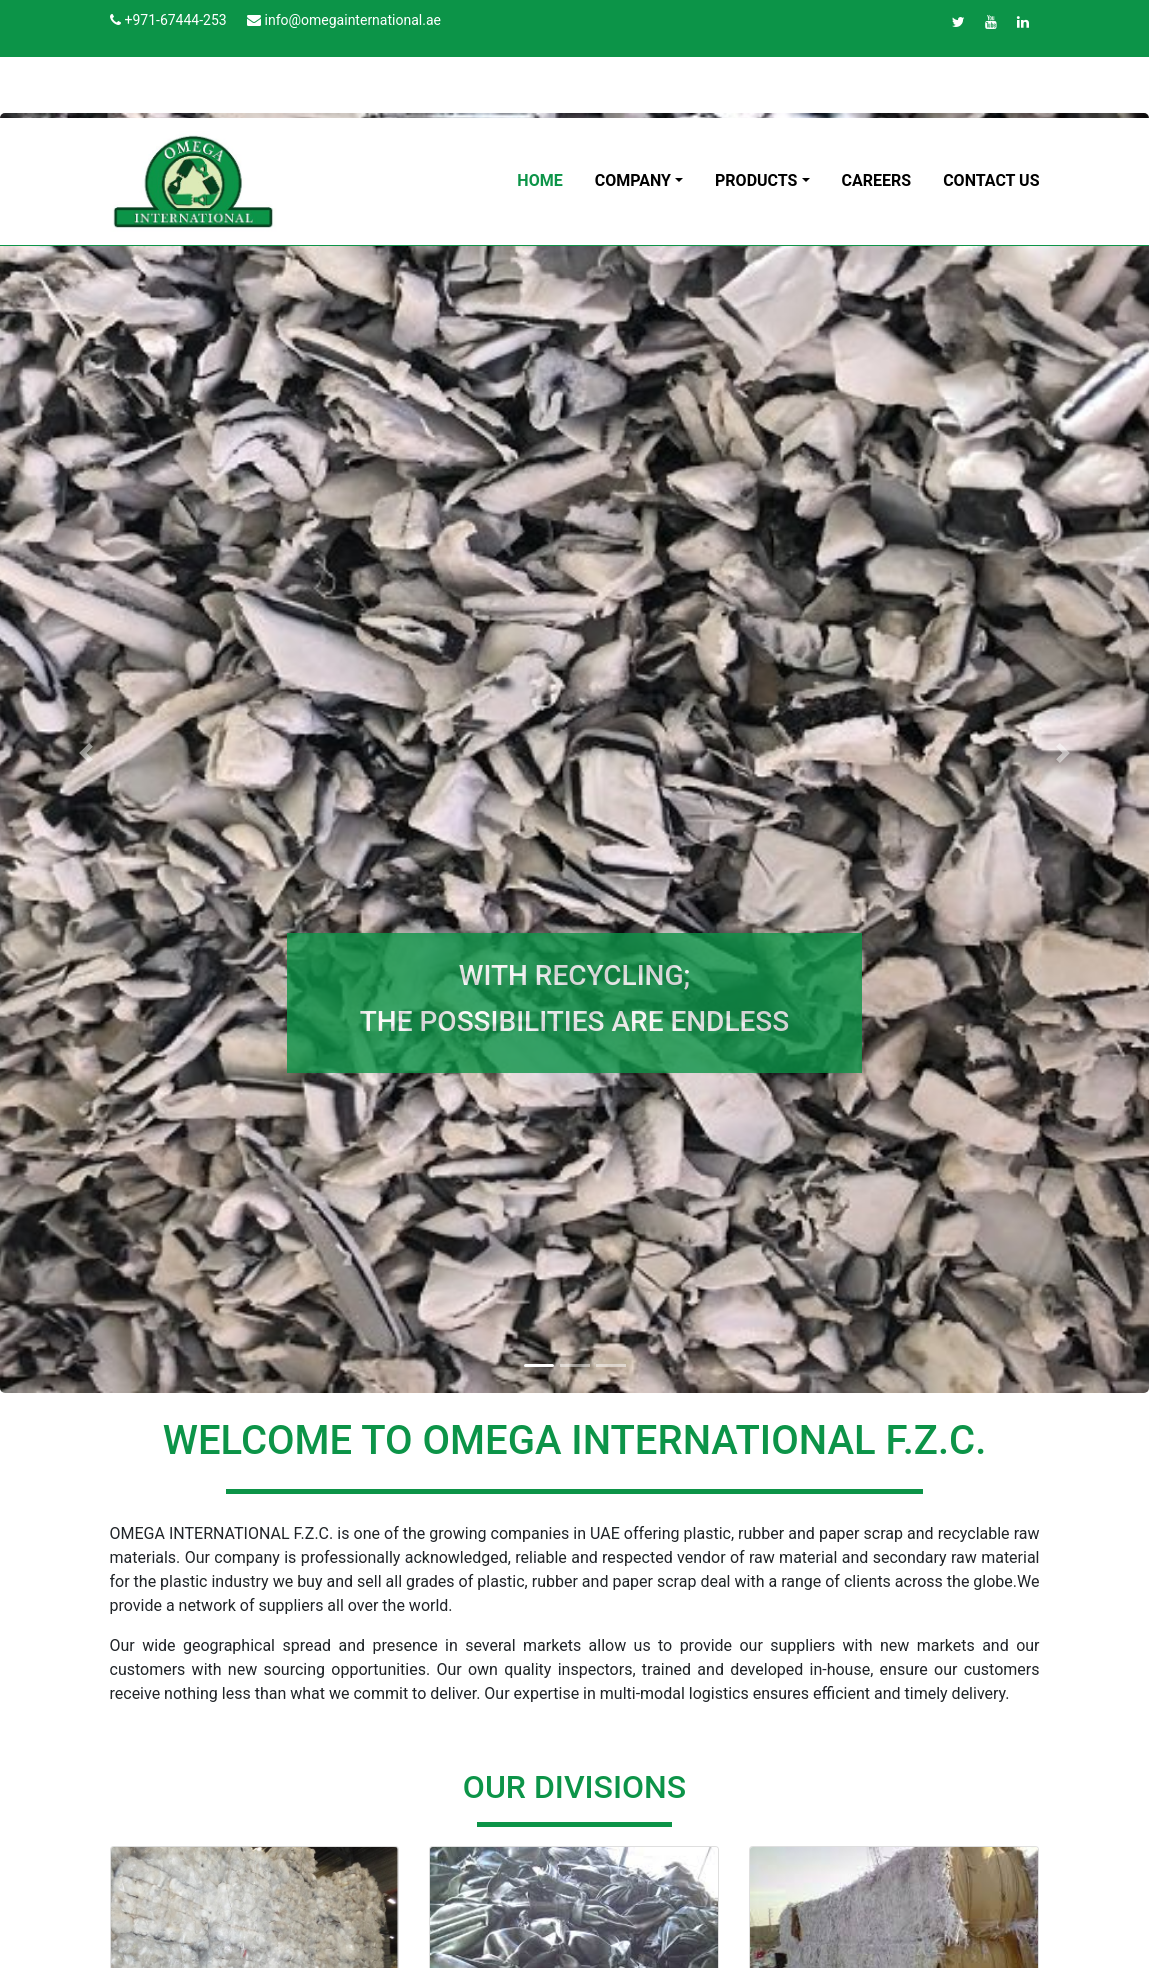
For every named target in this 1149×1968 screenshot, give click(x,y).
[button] (86, 752)
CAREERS (877, 180)
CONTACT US (991, 180)
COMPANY (633, 180)
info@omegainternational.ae (353, 20)
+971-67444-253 (175, 20)
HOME (539, 180)
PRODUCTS (756, 180)
